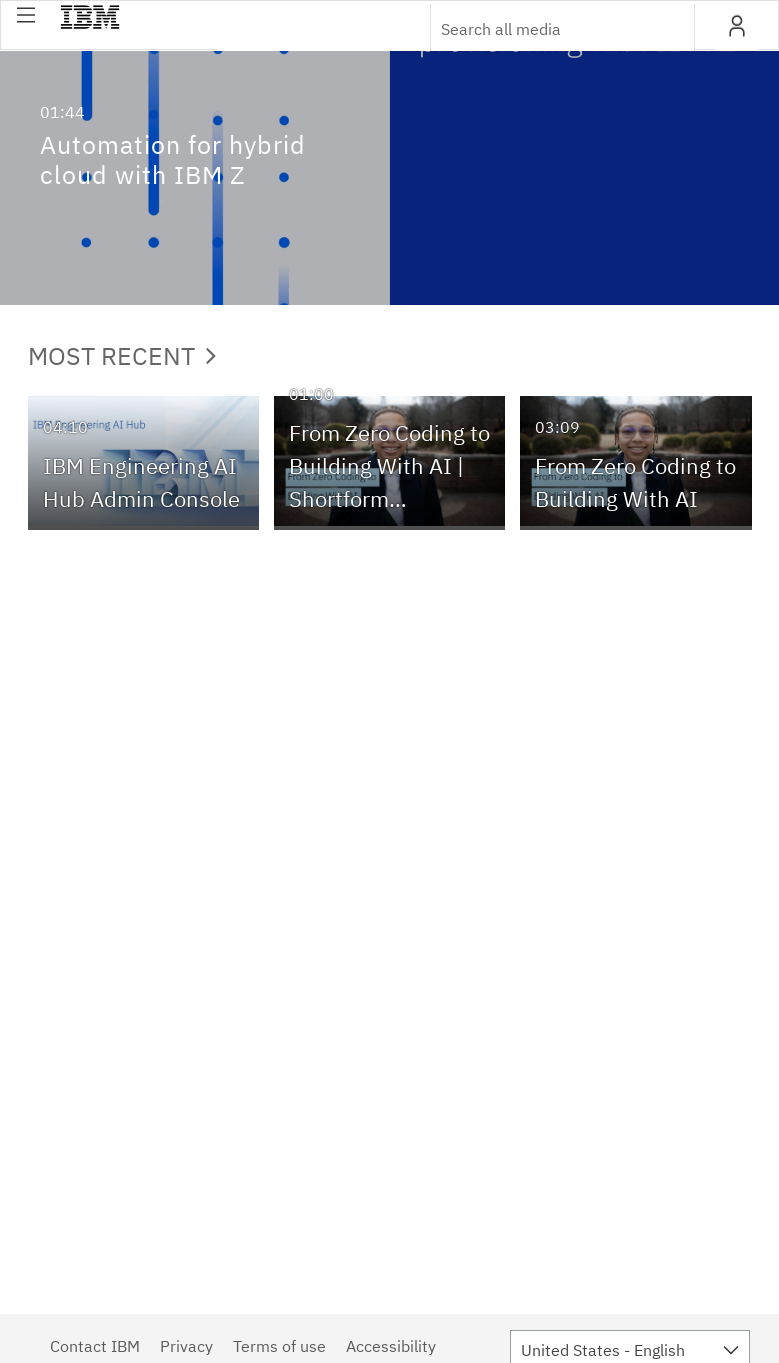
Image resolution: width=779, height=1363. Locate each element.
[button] (26, 15)
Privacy (186, 1346)
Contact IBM (95, 1346)
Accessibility (391, 1346)
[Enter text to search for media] (541, 29)
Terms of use (279, 1346)
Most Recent (122, 355)
